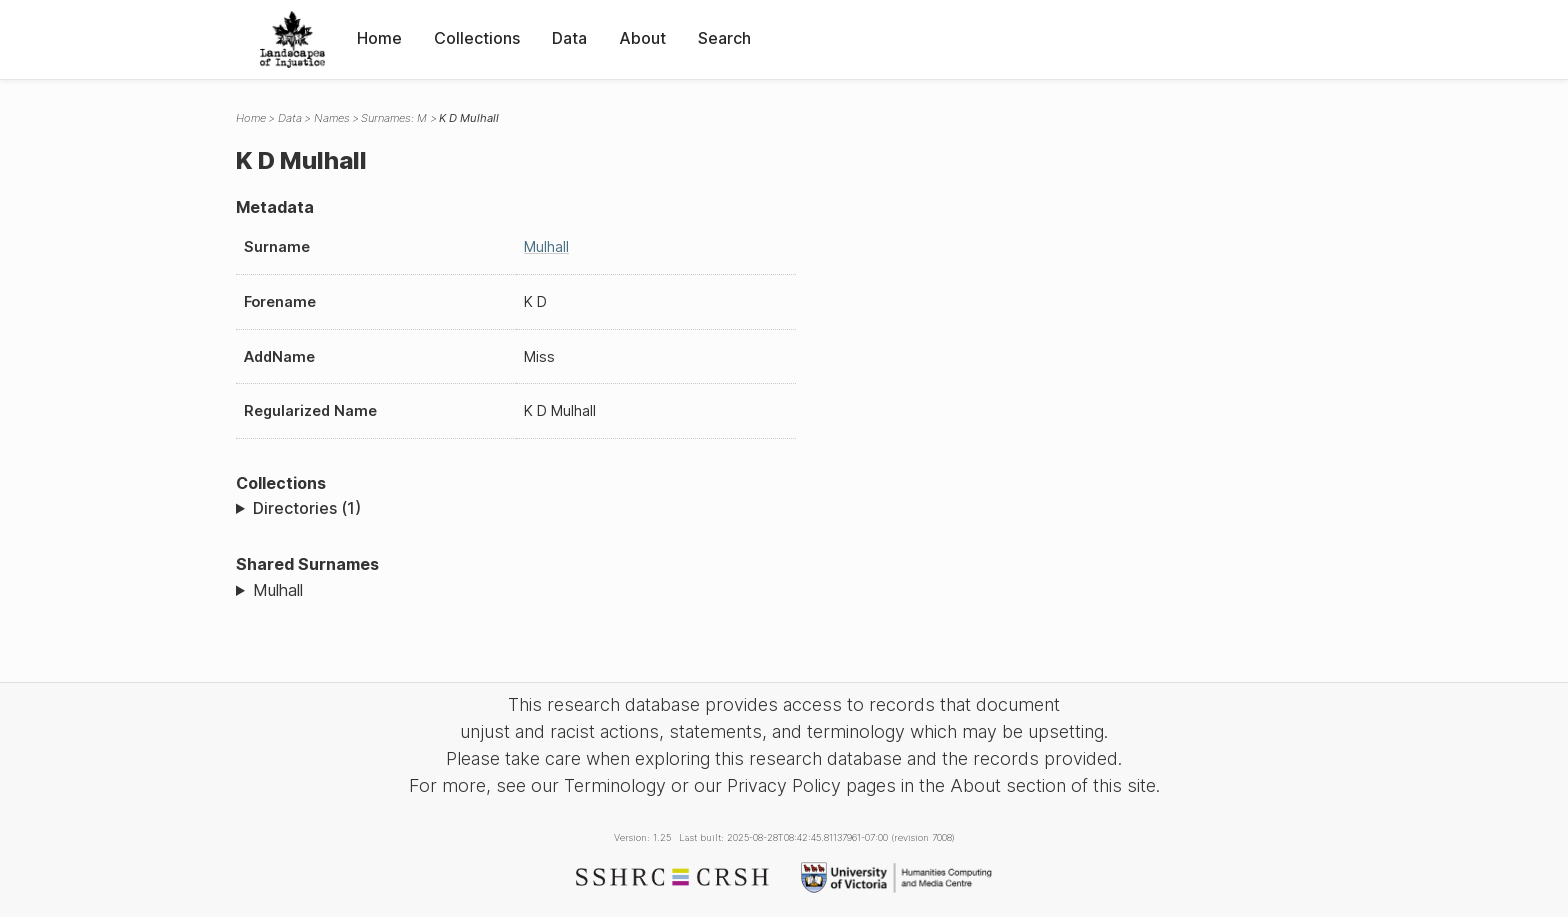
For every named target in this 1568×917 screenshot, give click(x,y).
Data (569, 38)
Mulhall (546, 246)
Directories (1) (307, 508)
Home (379, 38)
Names (332, 118)
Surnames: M (394, 118)
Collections (477, 38)
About (642, 38)
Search (724, 38)
